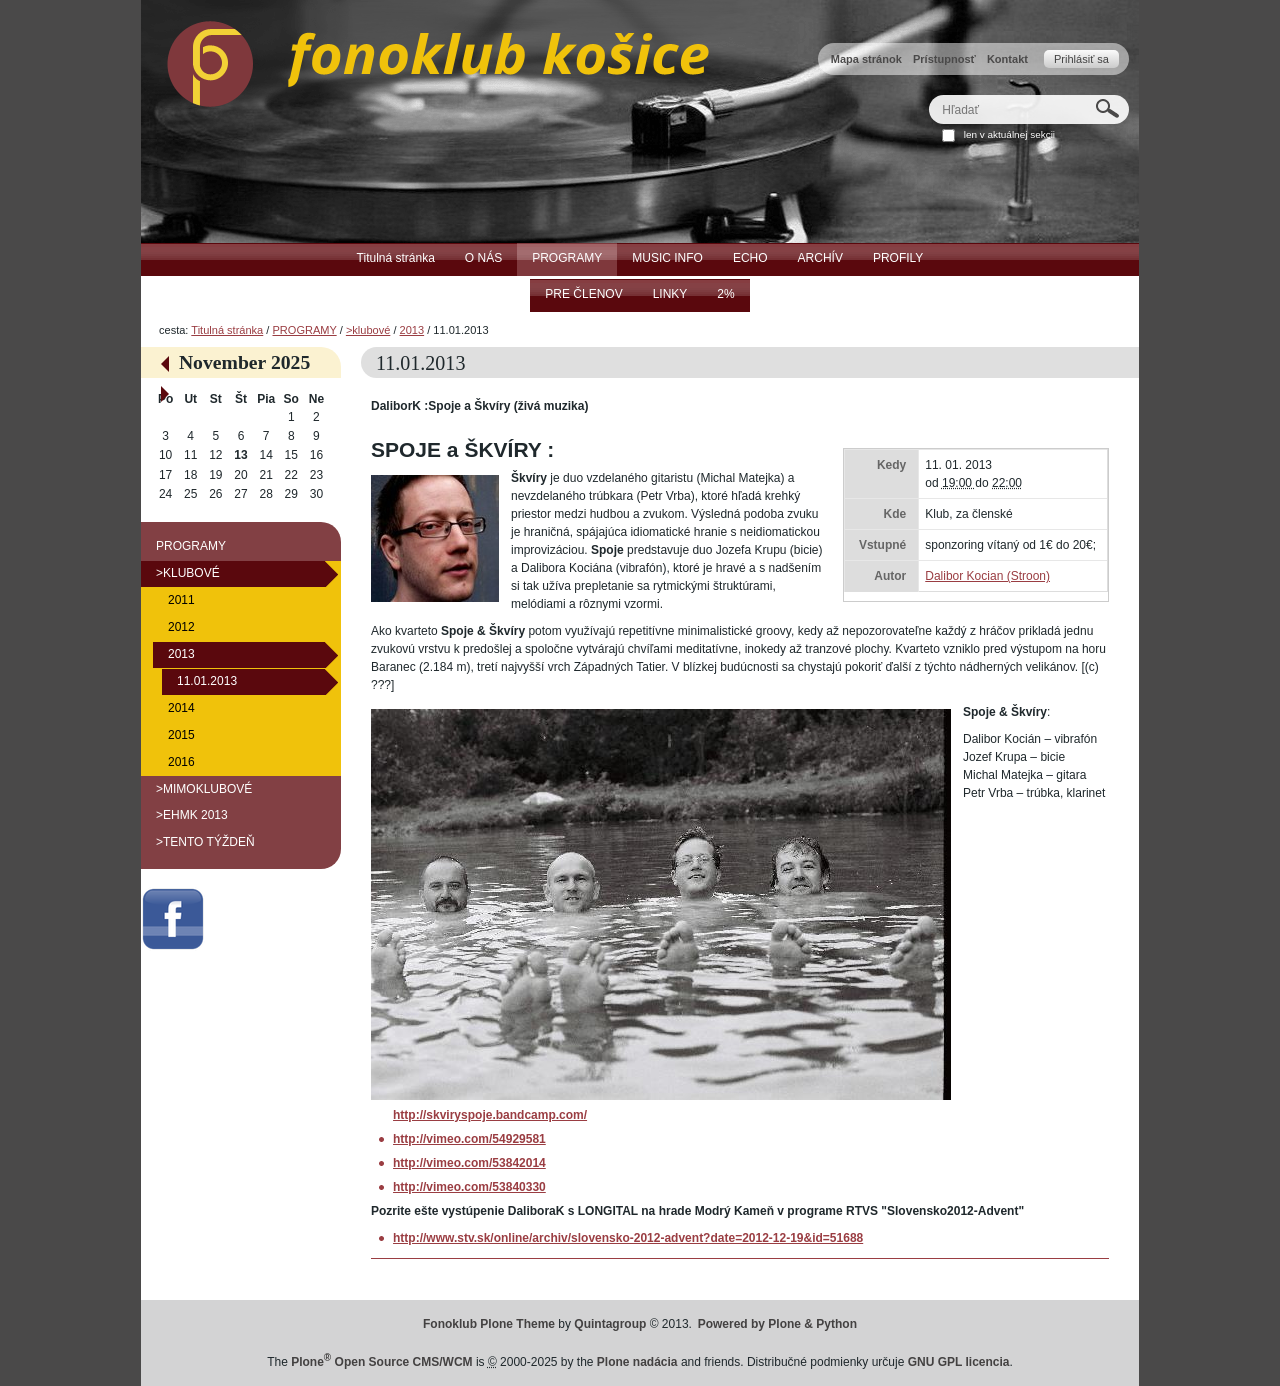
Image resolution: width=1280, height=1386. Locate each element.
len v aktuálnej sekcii (1009, 134)
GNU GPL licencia (959, 1362)
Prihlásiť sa (1081, 59)
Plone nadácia (637, 1362)
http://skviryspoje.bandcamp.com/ (490, 1115)
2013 (412, 330)
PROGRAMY (304, 330)
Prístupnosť (944, 59)
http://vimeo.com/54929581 (469, 1139)
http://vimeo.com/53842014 (469, 1163)
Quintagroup (610, 1324)
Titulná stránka (227, 330)
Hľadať (928, 94)
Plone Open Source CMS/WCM (381, 1362)
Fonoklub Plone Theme (489, 1324)
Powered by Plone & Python (777, 1324)
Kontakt (1007, 59)
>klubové (368, 330)
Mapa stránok (866, 59)
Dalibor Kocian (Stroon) (987, 576)
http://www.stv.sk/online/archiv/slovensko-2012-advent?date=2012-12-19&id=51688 (628, 1238)
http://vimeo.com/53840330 (469, 1187)
